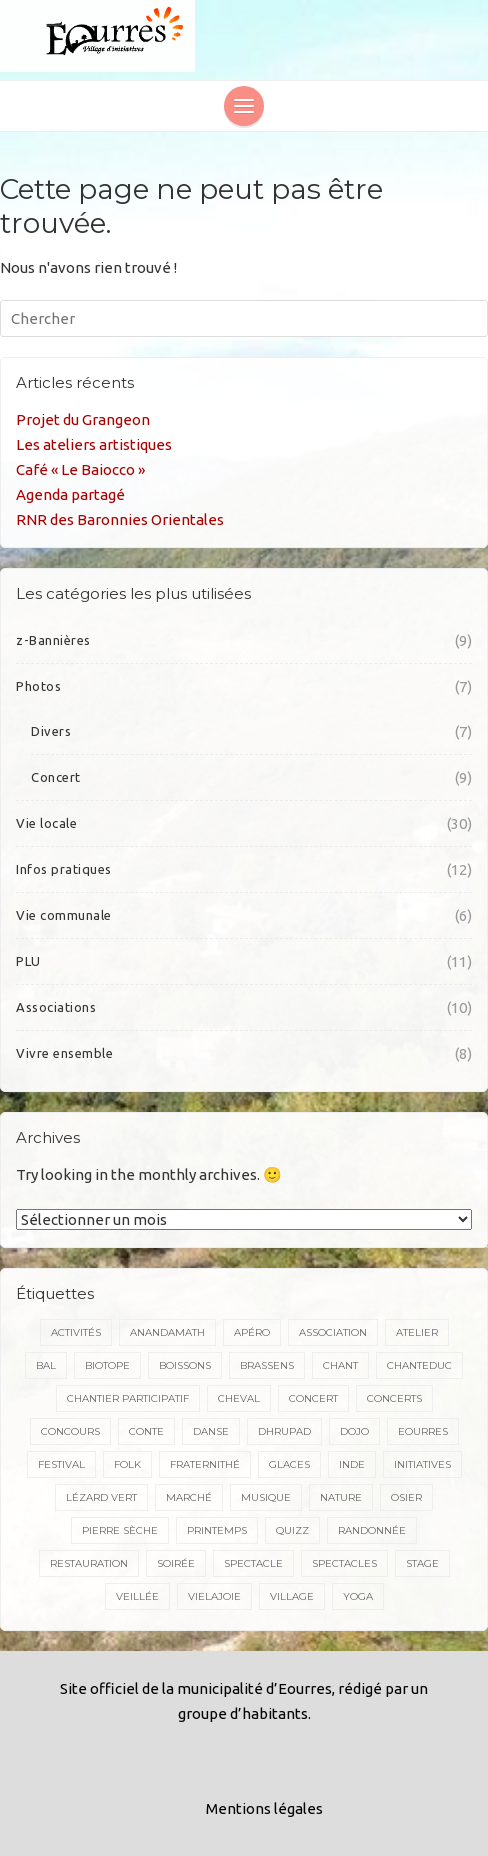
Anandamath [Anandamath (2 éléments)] (167, 1332)
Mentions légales (264, 1808)
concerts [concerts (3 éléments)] (394, 1398)
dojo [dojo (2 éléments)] (354, 1431)
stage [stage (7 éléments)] (422, 1563)
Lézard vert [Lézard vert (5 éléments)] (101, 1497)
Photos (38, 686)
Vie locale (46, 823)
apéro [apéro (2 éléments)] (252, 1332)
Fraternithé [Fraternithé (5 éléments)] (205, 1464)
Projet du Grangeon (83, 419)
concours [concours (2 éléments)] (70, 1431)
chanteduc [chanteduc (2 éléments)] (419, 1365)
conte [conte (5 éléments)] (146, 1431)
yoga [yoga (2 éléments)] (358, 1596)
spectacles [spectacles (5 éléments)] (344, 1563)
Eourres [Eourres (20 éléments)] (423, 1431)
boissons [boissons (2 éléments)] (185, 1365)
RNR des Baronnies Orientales (120, 519)
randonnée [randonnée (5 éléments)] (372, 1530)
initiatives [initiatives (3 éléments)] (422, 1464)
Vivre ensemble (64, 1053)
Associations (56, 1007)
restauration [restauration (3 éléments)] (89, 1563)
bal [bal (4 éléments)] (46, 1365)
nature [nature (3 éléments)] (341, 1497)
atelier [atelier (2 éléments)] (417, 1332)
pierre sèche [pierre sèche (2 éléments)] (120, 1530)
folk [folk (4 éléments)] (127, 1464)
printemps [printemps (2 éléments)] (217, 1530)
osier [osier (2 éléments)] (406, 1497)
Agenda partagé (70, 494)
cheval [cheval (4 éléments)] (239, 1398)
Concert (56, 777)
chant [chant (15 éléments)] (340, 1365)
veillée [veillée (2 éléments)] (137, 1596)
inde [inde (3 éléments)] (352, 1464)
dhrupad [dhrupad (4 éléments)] (284, 1431)
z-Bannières (53, 640)
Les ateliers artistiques (94, 444)
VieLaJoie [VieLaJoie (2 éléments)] (214, 1596)
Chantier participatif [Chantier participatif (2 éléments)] (128, 1398)
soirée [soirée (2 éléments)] (176, 1563)
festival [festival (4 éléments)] (61, 1464)
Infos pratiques (64, 869)
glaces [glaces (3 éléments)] (289, 1464)
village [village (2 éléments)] (292, 1596)
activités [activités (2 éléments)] (76, 1332)
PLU (28, 961)
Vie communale (64, 915)
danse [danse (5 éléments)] (211, 1431)
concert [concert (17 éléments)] (313, 1398)
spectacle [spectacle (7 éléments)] (253, 1563)
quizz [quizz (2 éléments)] (292, 1530)
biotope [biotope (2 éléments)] (107, 1365)
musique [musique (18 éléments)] (266, 1497)
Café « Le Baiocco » (80, 469)
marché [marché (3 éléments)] (189, 1497)
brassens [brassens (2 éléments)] (267, 1365)
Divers (51, 731)
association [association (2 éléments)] (333, 1332)
